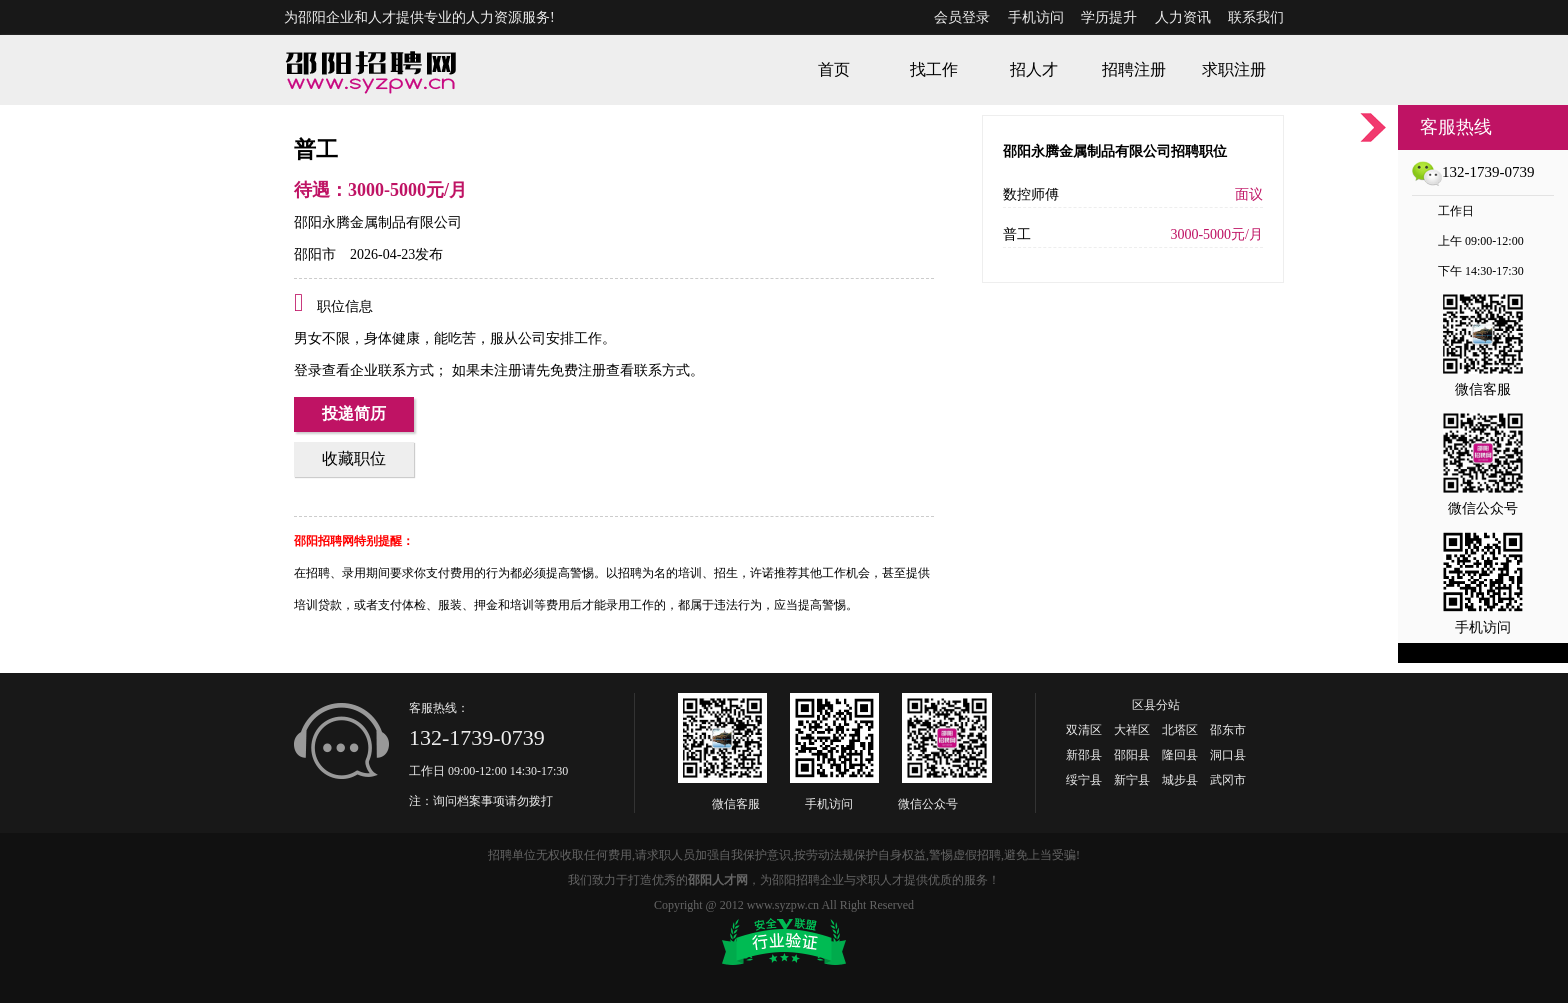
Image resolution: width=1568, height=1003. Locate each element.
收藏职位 (354, 458)
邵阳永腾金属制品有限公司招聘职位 (1115, 151)
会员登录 (962, 17)
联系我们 (1256, 17)
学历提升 (1109, 17)
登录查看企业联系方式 (364, 370)
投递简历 (354, 413)
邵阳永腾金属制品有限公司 (378, 222)
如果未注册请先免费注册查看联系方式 (569, 370)
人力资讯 (1183, 17)
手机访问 (1036, 17)
